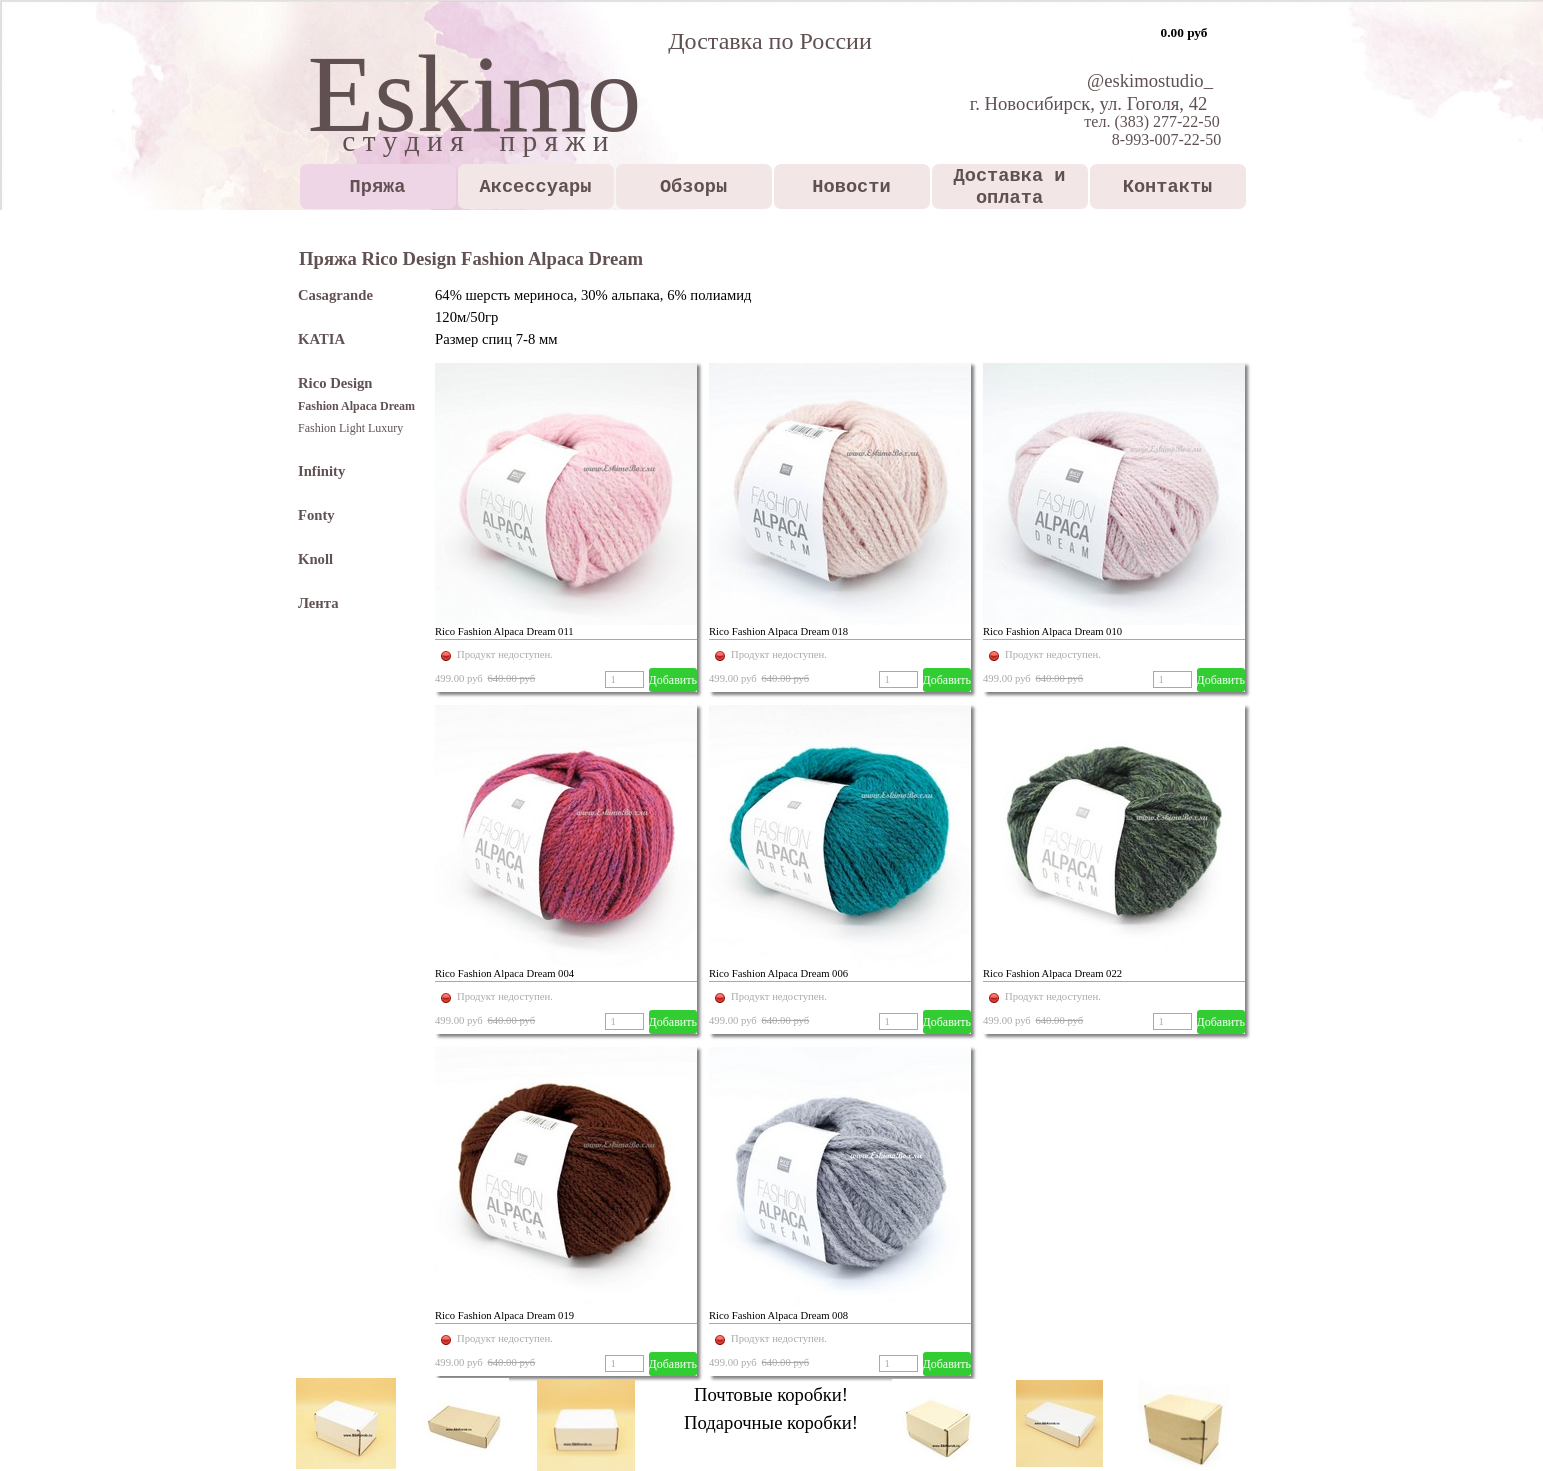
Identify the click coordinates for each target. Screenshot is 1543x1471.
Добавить (673, 680)
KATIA (321, 339)
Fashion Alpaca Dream (356, 406)
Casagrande (335, 295)
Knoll (315, 559)
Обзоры (693, 187)
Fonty (316, 515)
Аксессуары (536, 187)
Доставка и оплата (1010, 187)
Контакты (1168, 187)
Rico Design (335, 383)
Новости (851, 187)
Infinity (321, 471)
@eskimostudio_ (1150, 80)
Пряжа (378, 187)
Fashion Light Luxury (350, 428)
